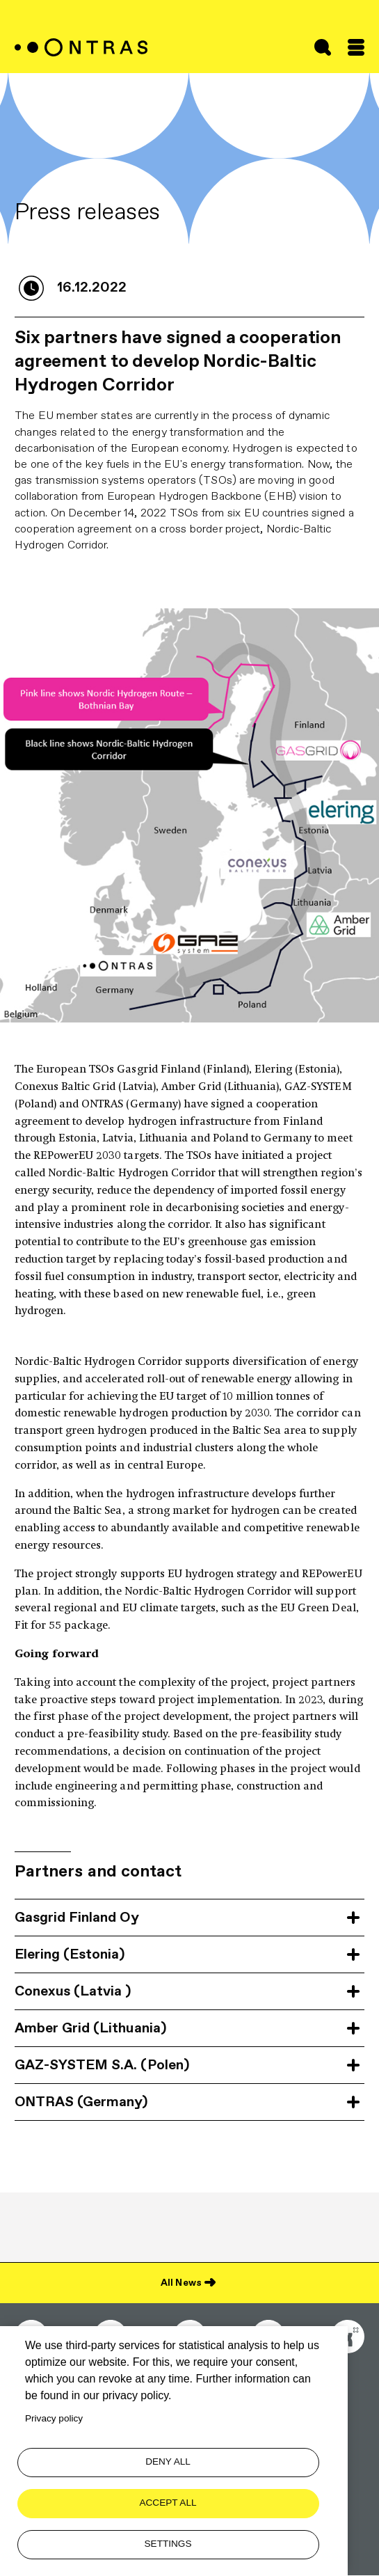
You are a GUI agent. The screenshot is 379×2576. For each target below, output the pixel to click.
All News (181, 2282)
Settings (168, 2543)
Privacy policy (54, 2418)
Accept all (167, 2502)
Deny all (168, 2461)
